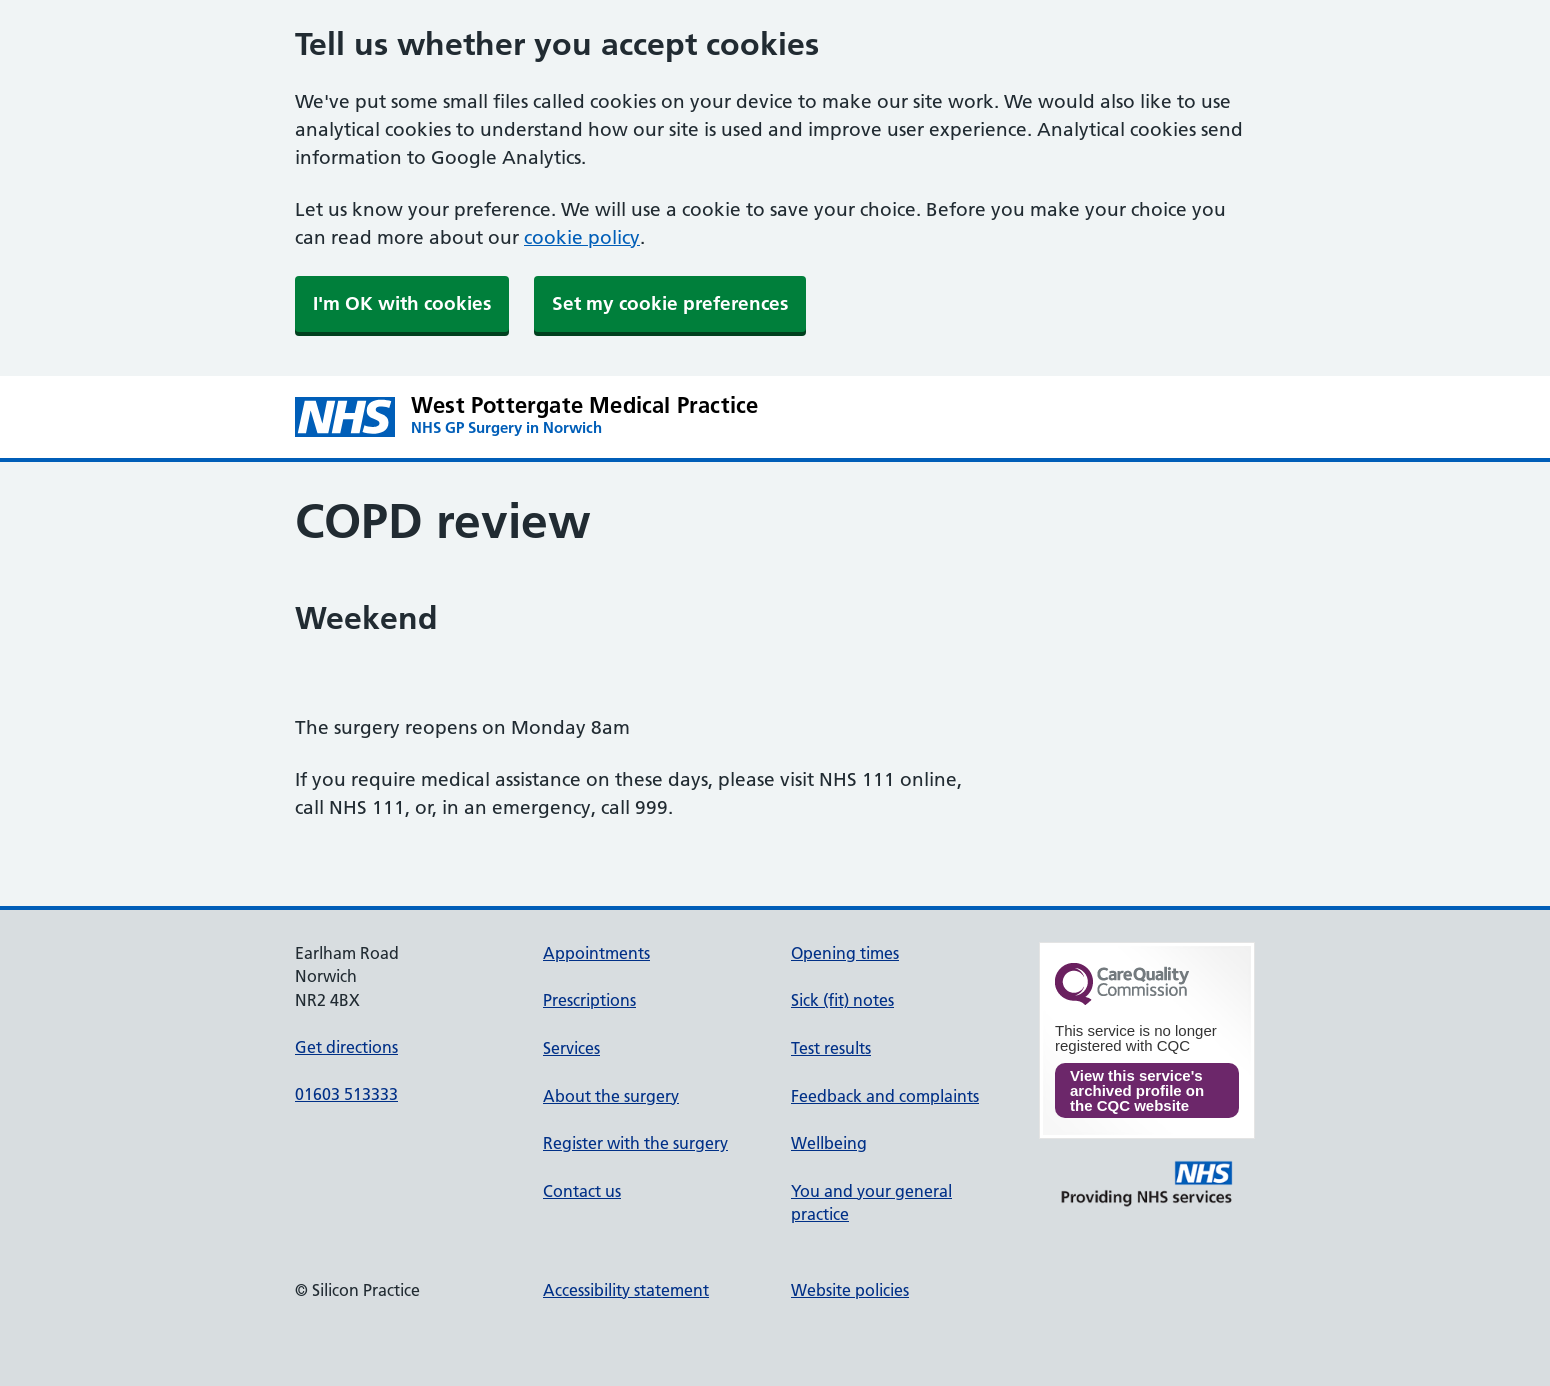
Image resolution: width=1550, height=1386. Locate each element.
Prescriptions (589, 1000)
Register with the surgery (635, 1143)
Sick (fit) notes (842, 1000)
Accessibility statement (626, 1290)
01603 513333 (346, 1094)
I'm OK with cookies (402, 303)
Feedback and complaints (885, 1096)
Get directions (346, 1047)
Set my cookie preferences (670, 303)
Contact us (582, 1191)
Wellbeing (829, 1143)
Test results (831, 1048)
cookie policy (582, 237)
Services (571, 1048)
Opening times (845, 953)
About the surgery (611, 1096)
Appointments (596, 953)
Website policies (850, 1290)
